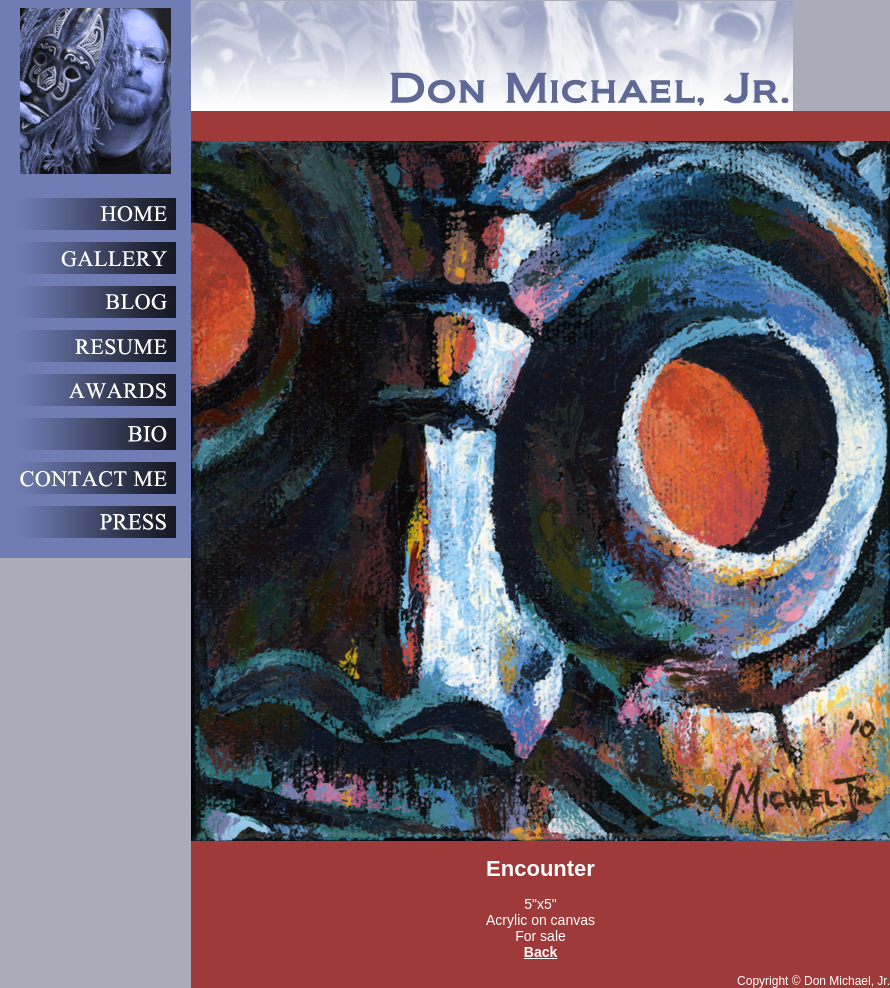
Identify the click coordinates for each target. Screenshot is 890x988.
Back (540, 952)
